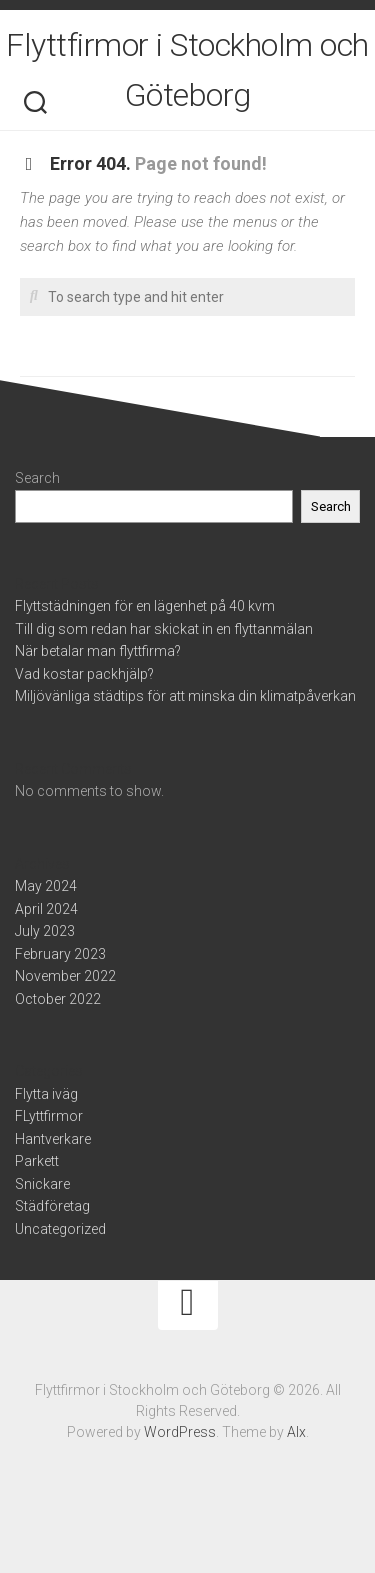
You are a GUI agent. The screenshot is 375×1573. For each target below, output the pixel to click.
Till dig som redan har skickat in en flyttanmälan (164, 629)
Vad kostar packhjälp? (84, 674)
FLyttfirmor (49, 1116)
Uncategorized (60, 1229)
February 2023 (60, 954)
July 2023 (45, 931)
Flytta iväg (46, 1094)
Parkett (37, 1161)
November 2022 (65, 976)
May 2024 (46, 886)
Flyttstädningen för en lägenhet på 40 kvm (145, 606)
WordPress (180, 1432)
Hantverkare (53, 1139)
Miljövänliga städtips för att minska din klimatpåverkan (185, 696)
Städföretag (52, 1206)
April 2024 (46, 909)
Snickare (42, 1184)
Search (37, 478)
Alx (296, 1432)
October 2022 (58, 999)
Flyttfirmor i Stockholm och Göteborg (187, 70)
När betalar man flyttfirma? (98, 651)
